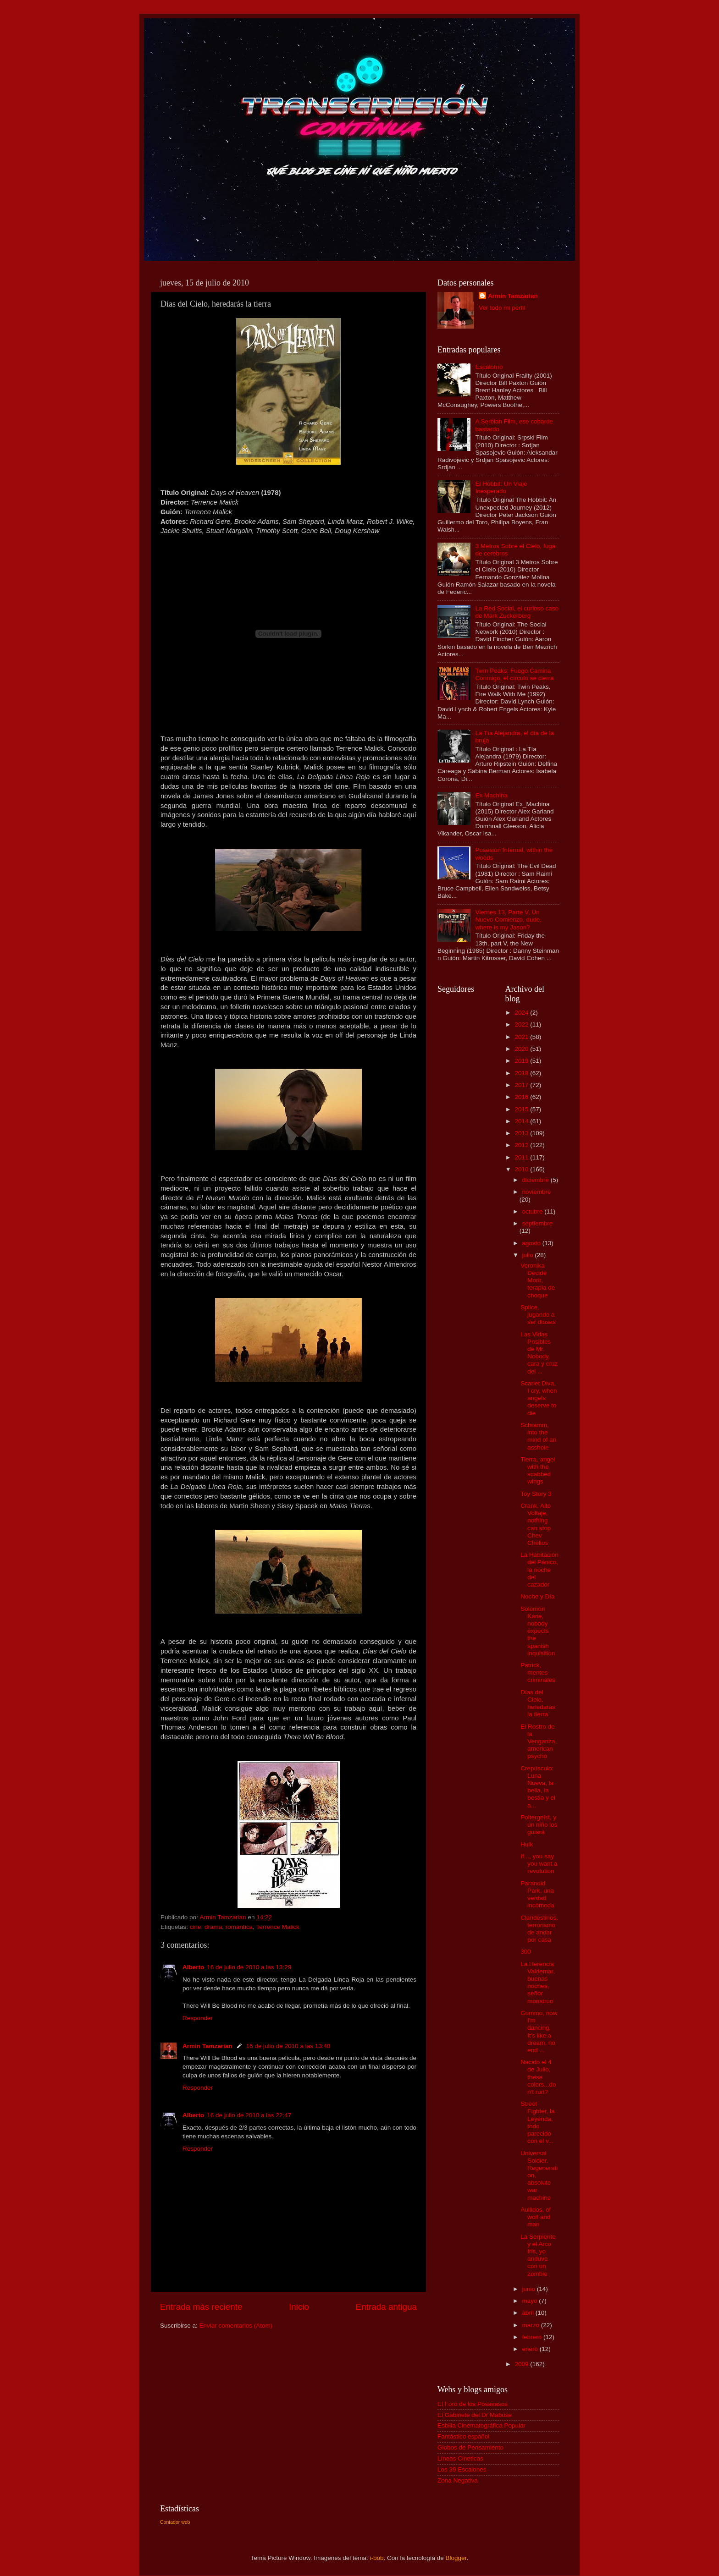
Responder (198, 2018)
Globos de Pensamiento (470, 2447)
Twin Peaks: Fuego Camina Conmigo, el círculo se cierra (514, 674)
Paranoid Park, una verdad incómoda (537, 1894)
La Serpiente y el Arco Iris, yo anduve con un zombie (538, 2255)
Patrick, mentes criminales (537, 1672)
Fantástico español (463, 2436)
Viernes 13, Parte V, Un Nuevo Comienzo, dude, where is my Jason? (508, 919)
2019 (522, 1060)
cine (195, 1926)
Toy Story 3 (536, 1493)
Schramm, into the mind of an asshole (538, 1436)
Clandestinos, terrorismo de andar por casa (539, 1929)
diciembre (536, 1179)
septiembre (537, 1223)
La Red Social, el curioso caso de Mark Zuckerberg (517, 612)
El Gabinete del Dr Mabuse (474, 2414)
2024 (522, 1012)
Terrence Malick (277, 1926)
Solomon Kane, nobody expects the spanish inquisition (537, 1631)
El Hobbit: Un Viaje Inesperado (501, 487)
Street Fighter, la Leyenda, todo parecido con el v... (537, 2122)
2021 (522, 1036)
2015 (522, 1109)
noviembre (536, 1191)
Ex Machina (491, 795)
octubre (533, 1211)
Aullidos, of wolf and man (535, 2217)
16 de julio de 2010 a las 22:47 (249, 2115)
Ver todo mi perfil (502, 307)
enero (531, 2348)
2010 (522, 1169)
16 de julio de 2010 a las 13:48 (288, 2046)
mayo (530, 2300)
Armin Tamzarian (207, 2046)
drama (213, 1926)
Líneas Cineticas (460, 2458)
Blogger (456, 2557)
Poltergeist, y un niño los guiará (538, 1824)
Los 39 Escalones (462, 2469)
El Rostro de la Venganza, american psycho (538, 1741)
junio (529, 2288)
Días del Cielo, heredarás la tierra (537, 1703)
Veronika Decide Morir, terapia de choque (537, 1280)
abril (529, 2312)
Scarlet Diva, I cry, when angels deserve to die (538, 1398)
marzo (531, 2325)
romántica (239, 1926)
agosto (532, 1243)
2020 (522, 1048)
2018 (522, 1073)
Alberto (193, 1967)
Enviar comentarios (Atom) (236, 2325)
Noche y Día (537, 1596)
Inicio (299, 2307)
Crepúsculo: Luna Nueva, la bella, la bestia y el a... (537, 1787)
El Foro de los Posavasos (472, 2403)
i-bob (376, 2557)
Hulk (526, 1844)
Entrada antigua (386, 2307)
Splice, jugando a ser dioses (538, 1314)
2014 (522, 1121)
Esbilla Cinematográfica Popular (481, 2425)
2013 (522, 1133)
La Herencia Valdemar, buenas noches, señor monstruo (537, 1983)
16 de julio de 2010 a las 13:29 (249, 1967)
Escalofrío (489, 366)
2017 (522, 1085)
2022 (522, 1024)
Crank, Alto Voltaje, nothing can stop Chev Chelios (535, 1524)
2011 (522, 1157)
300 (525, 1951)
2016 (522, 1096)
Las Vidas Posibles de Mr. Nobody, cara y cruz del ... (539, 1353)
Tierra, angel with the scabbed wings (537, 1470)
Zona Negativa (457, 2480)
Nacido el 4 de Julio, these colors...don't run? (538, 2077)
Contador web (175, 2522)
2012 (522, 1145)
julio (528, 1255)
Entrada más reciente (201, 2307)
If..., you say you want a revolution (538, 1863)
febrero (533, 2337)
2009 (522, 2364)
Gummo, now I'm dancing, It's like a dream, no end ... (538, 2032)
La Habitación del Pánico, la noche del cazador (539, 1569)
